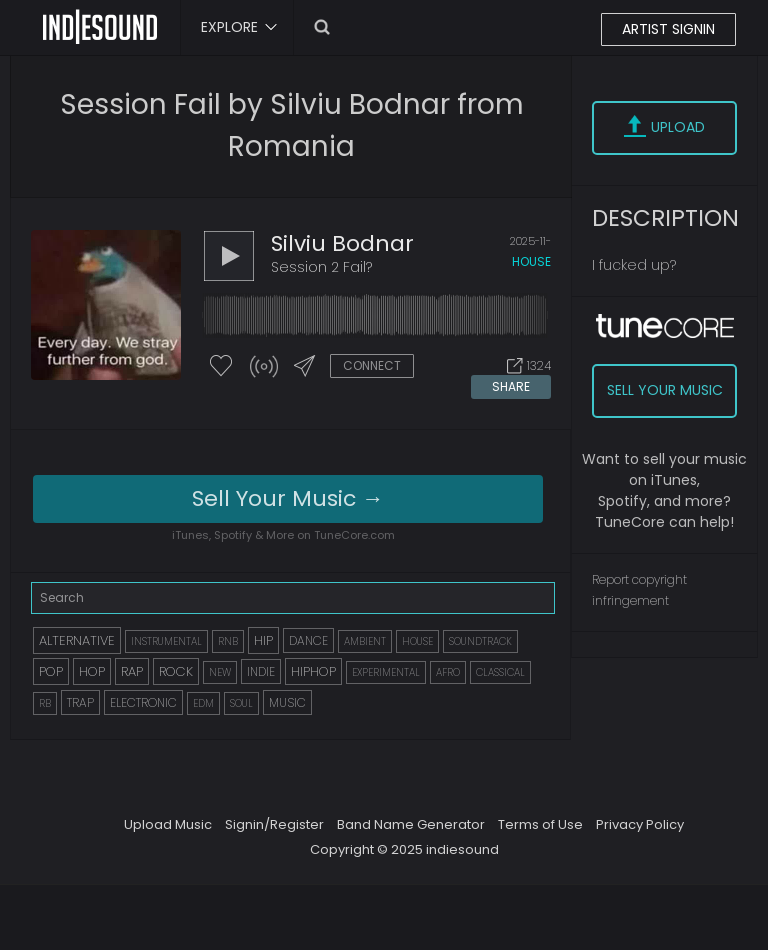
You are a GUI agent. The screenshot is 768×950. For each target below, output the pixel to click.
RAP (132, 671)
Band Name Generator (411, 824)
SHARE (511, 386)
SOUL (241, 703)
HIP (263, 640)
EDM (203, 703)
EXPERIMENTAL (386, 672)
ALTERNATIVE (77, 640)
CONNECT (372, 365)
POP (51, 671)
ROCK (176, 671)
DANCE (308, 640)
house (531, 261)
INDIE (261, 671)
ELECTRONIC (143, 702)
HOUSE (417, 641)
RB (45, 703)
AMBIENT (365, 641)
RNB (228, 641)
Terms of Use (540, 824)
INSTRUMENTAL (166, 641)
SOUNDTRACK (480, 641)
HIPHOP (313, 671)
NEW (220, 672)
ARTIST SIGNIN (668, 29)
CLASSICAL (500, 672)
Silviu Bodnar (342, 243)
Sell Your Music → (288, 498)
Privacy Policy (640, 824)
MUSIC (287, 702)
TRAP (80, 702)
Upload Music (168, 824)
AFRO (448, 672)
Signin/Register (274, 824)
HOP (92, 671)
